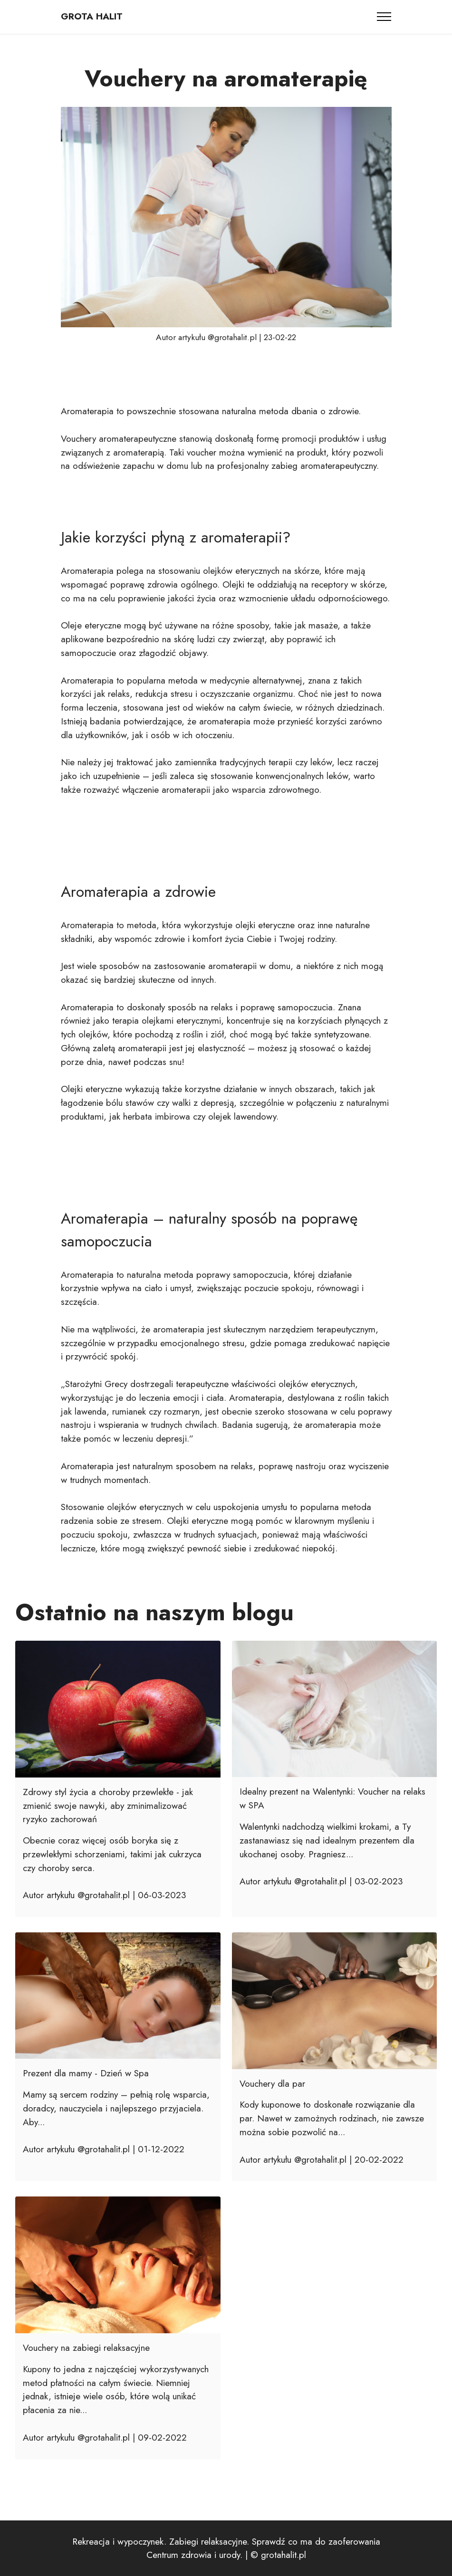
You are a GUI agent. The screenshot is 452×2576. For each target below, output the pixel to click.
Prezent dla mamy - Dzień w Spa (86, 2073)
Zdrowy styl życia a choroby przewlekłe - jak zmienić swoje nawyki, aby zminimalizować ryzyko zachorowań (108, 1805)
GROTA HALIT (92, 16)
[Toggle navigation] (384, 16)
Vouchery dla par (272, 2083)
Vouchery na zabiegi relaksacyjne (86, 2347)
